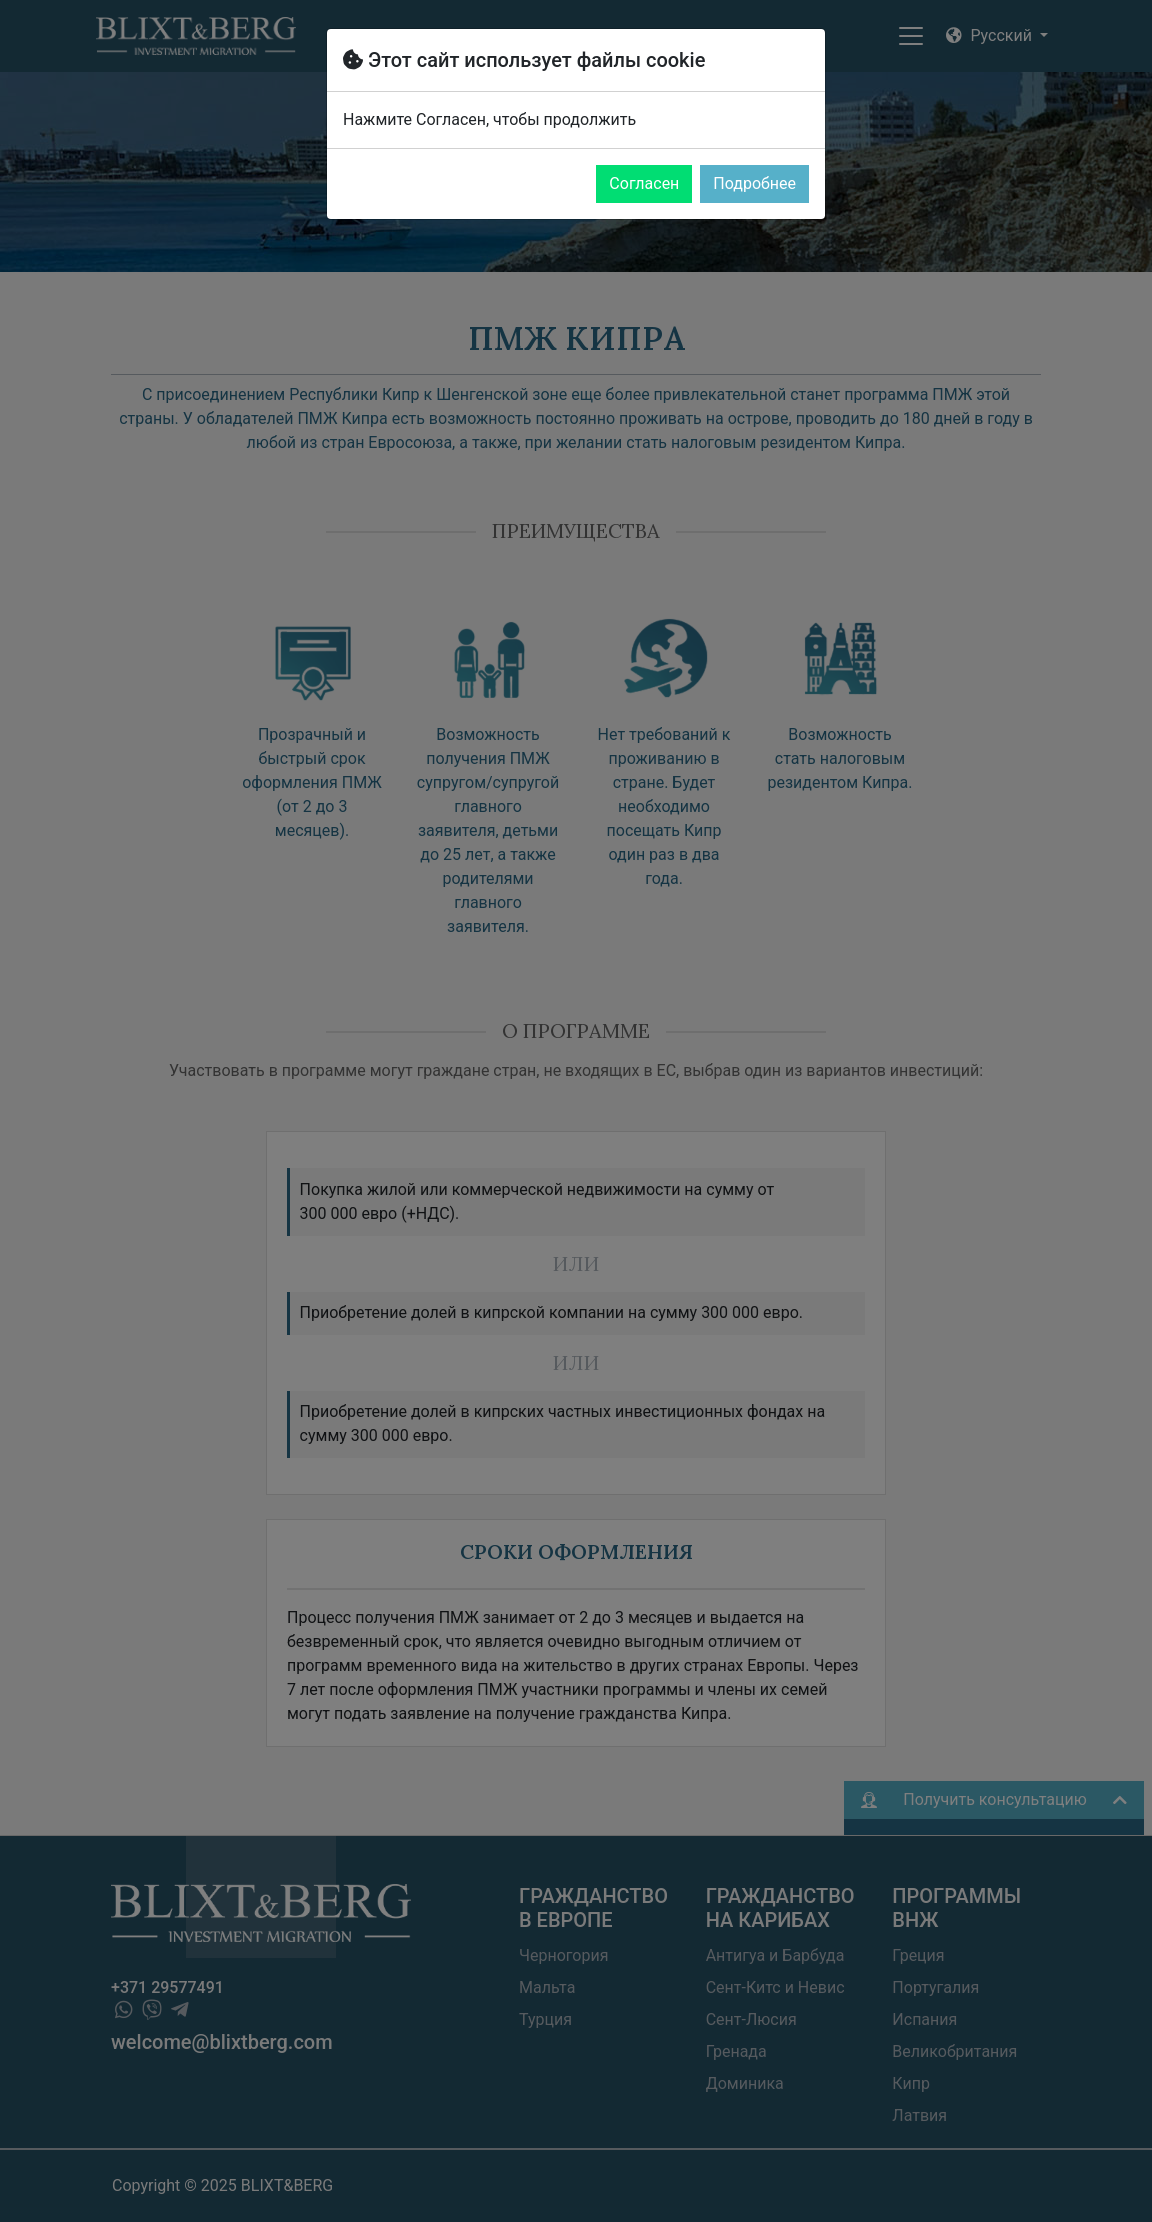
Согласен (644, 183)
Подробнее (754, 183)
